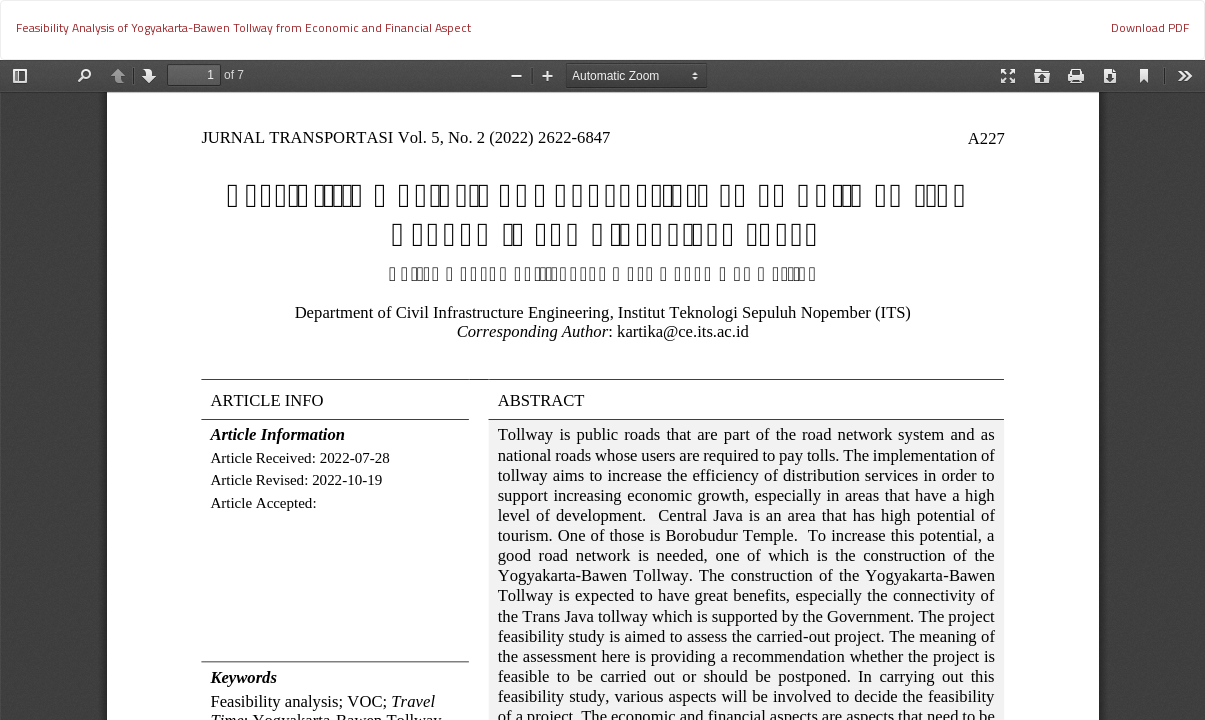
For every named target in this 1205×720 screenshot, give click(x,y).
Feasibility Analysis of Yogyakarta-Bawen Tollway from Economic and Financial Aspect (243, 27)
